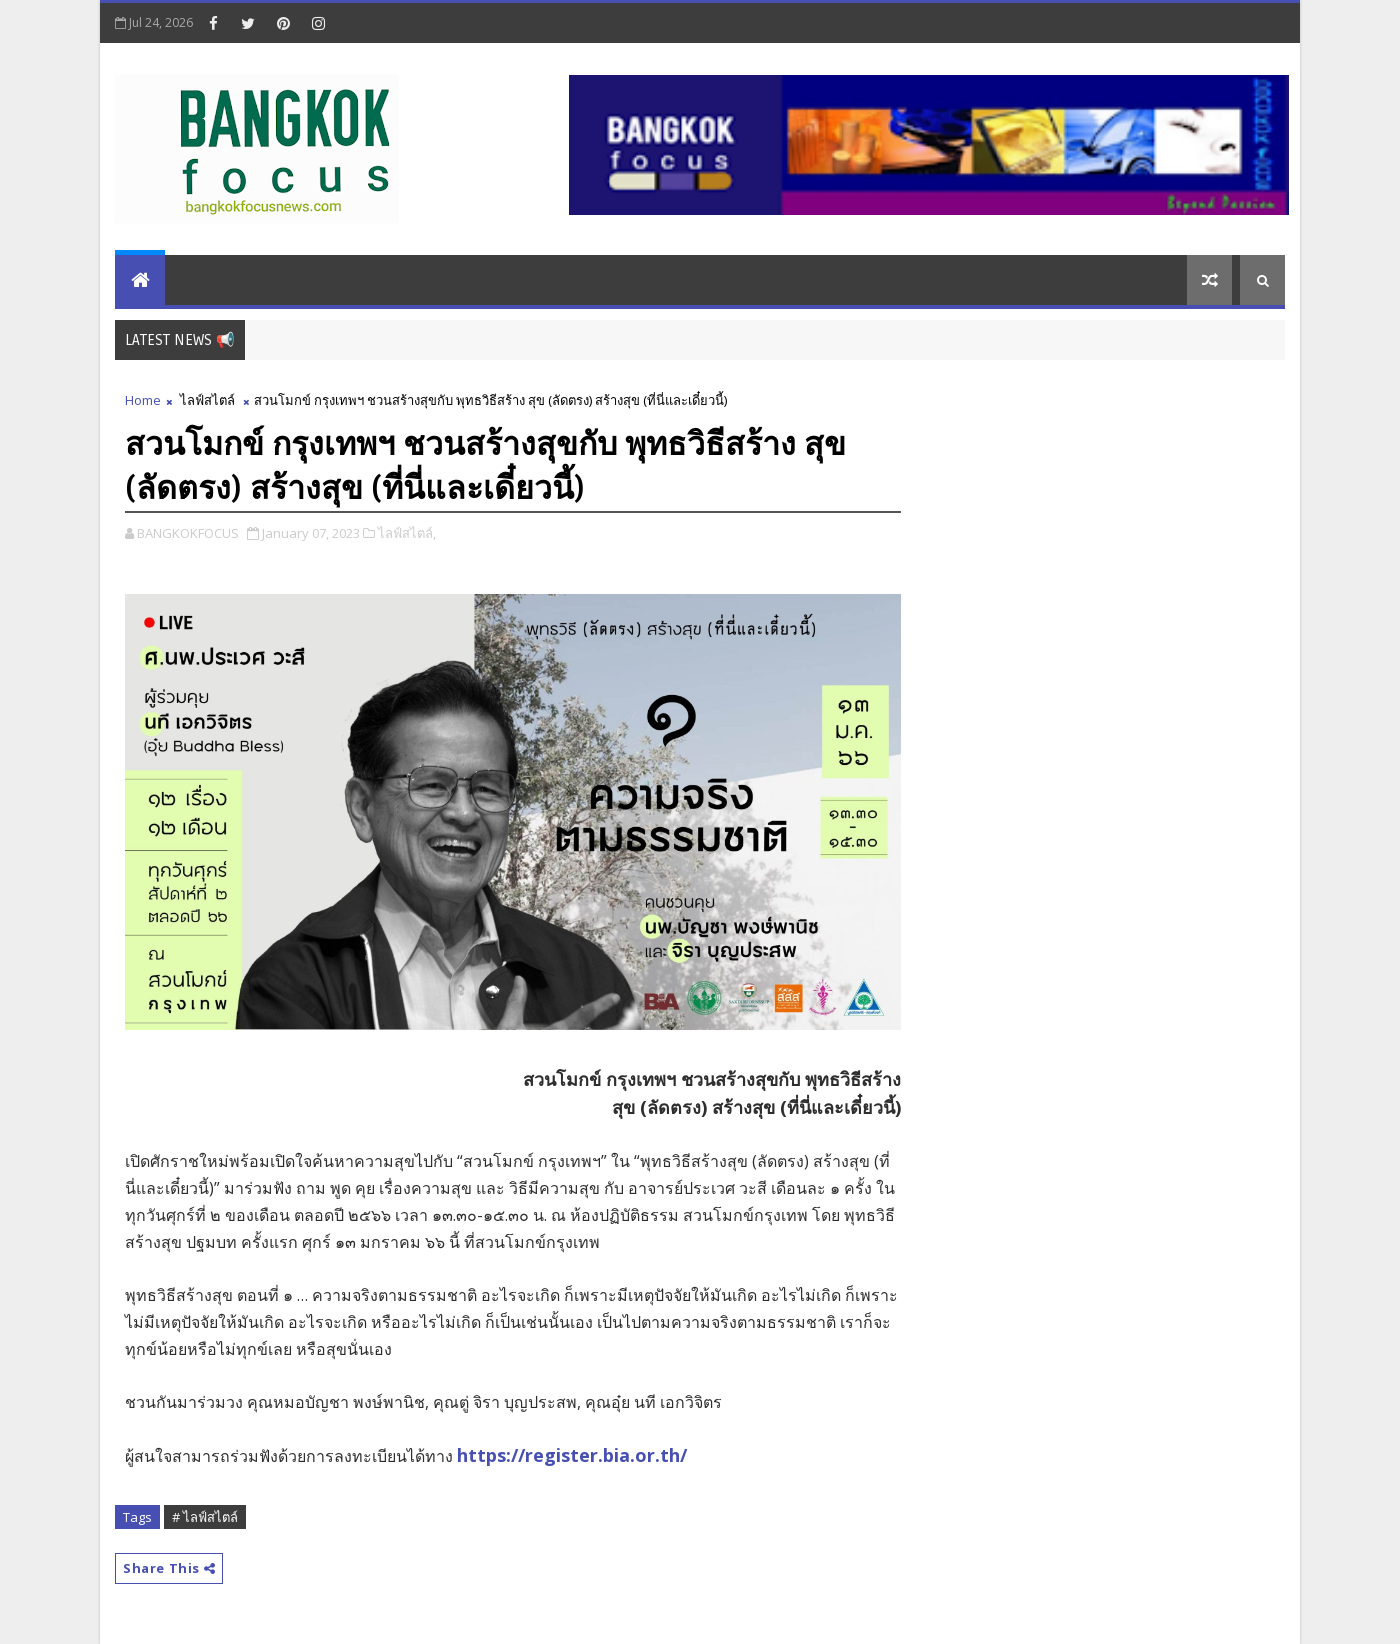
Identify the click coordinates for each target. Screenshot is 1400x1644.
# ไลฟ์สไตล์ (205, 1517)
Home (143, 400)
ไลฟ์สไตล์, (407, 533)
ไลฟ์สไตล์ (207, 400)
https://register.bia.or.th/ (572, 1455)
